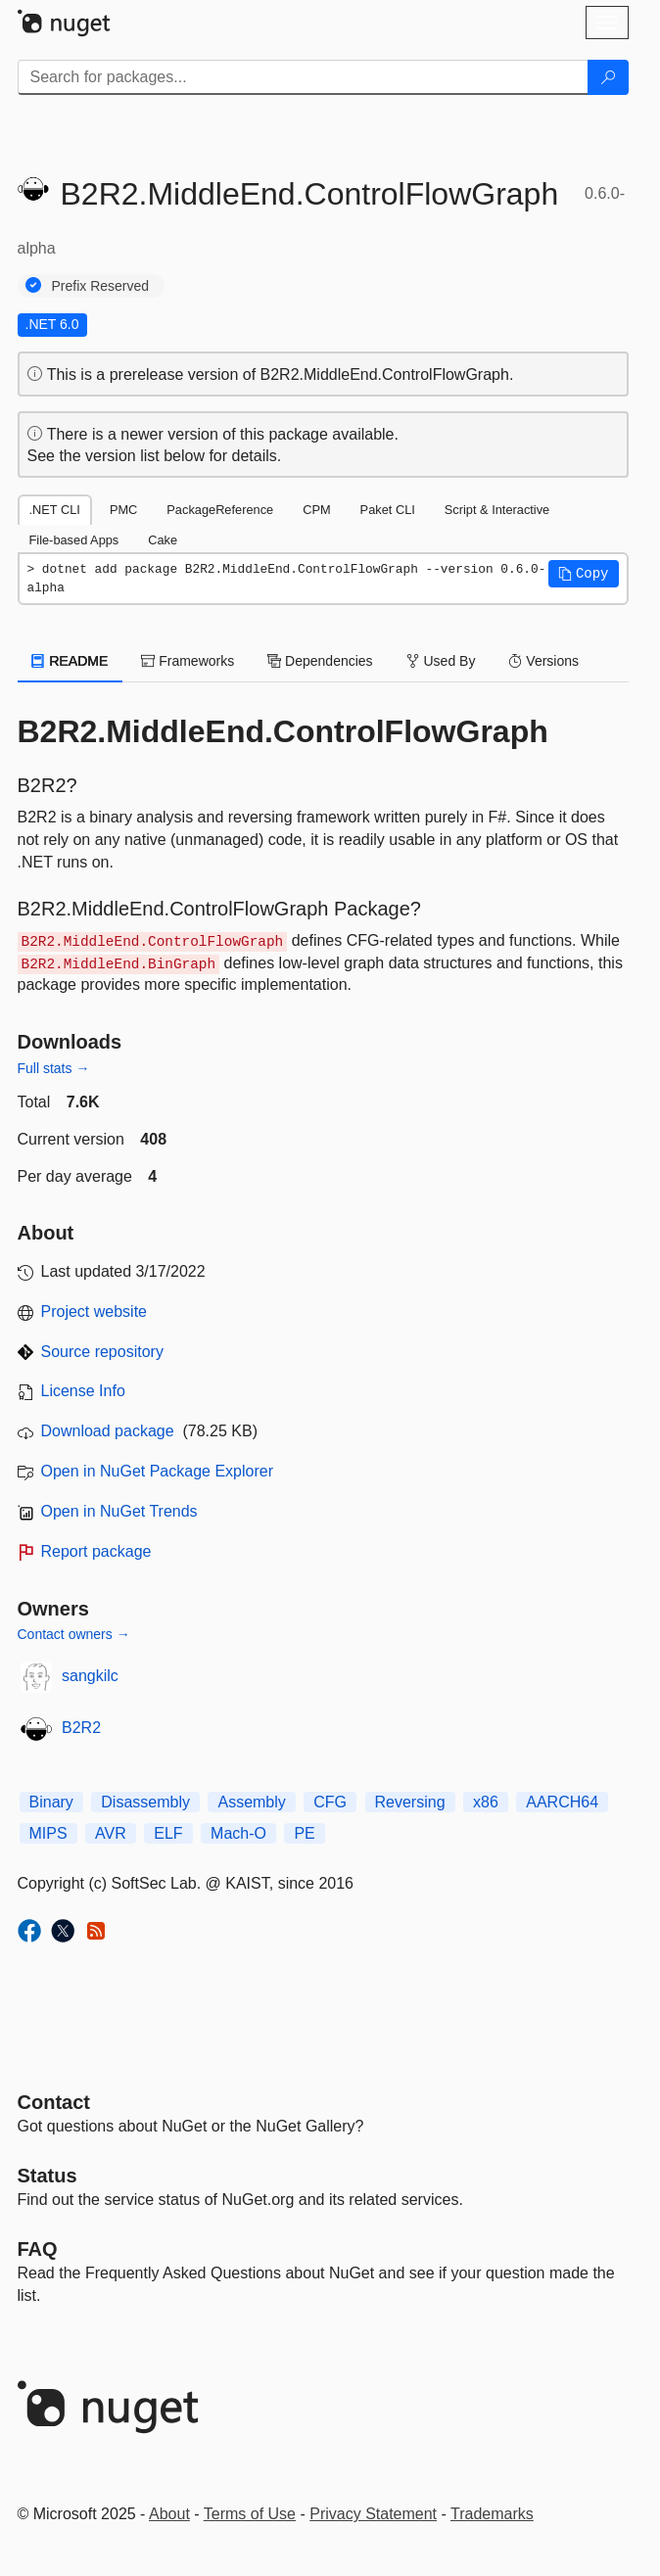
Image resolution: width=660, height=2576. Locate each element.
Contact (54, 2102)
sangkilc (90, 1675)
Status (47, 2175)
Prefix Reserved (101, 286)
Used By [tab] (441, 661)
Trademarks (492, 2514)
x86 (485, 1802)
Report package (96, 1551)
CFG (330, 1802)
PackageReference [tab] (219, 509)
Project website (94, 1311)
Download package (107, 1431)
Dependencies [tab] (319, 661)
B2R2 (81, 1727)
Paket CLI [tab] (387, 509)
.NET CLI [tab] (54, 509)
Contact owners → (74, 1634)
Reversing (410, 1802)
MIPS (48, 1833)
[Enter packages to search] (303, 77)
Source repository (102, 1351)
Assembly (251, 1802)
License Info (83, 1390)
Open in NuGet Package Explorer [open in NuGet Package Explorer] (157, 1471)
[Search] (608, 77)
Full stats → (54, 1068)
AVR (110, 1833)
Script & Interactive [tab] (497, 509)
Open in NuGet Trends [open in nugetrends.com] (119, 1511)
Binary (51, 1802)
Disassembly (145, 1802)
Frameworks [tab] (187, 661)
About (169, 2514)
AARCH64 (562, 1802)
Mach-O (238, 1833)
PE (304, 1833)
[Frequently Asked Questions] (38, 2249)
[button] (583, 573)
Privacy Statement (373, 2514)
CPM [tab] (316, 509)
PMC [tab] (123, 509)
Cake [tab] (162, 540)
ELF (168, 1833)
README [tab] (70, 661)
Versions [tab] (543, 661)
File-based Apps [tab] (74, 540)
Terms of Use (250, 2514)
